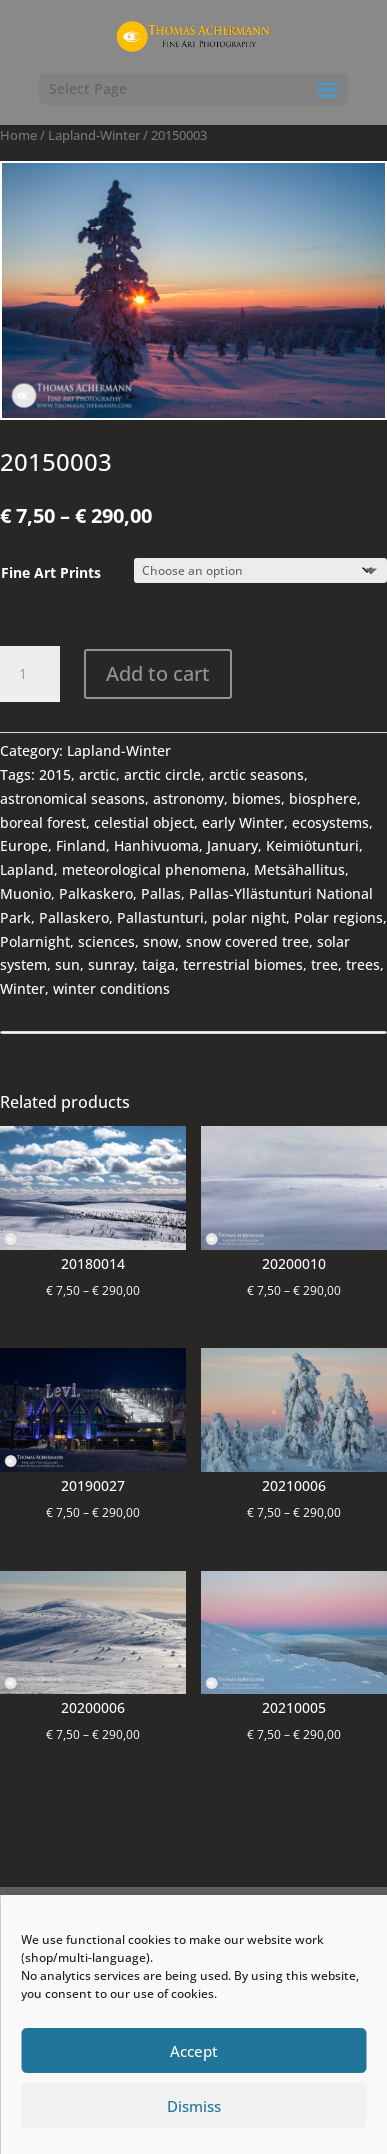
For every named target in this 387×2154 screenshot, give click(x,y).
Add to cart (158, 673)
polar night (249, 917)
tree (324, 964)
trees (363, 964)
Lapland (27, 869)
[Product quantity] (30, 674)
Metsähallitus (299, 869)
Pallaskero (74, 917)
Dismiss (194, 2106)
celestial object (144, 822)
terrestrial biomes (243, 964)
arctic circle (162, 774)
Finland (81, 845)
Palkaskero (96, 893)
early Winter (243, 822)
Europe (24, 845)
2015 (55, 774)
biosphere (323, 798)
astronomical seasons (72, 798)
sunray (111, 964)
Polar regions (338, 917)
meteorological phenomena (154, 869)
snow (160, 941)
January (232, 845)
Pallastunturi (160, 917)
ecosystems (330, 822)
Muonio (25, 893)
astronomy (188, 798)
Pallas (161, 893)
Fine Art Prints (51, 572)
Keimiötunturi (312, 845)
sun (67, 964)
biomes (256, 798)
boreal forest (43, 822)
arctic (97, 774)
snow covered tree (247, 941)
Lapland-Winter (94, 135)
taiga (158, 964)
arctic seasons (256, 774)
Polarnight (35, 941)
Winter (22, 988)
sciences (106, 941)
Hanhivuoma (156, 845)
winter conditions (111, 988)
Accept (194, 2051)
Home (18, 135)
